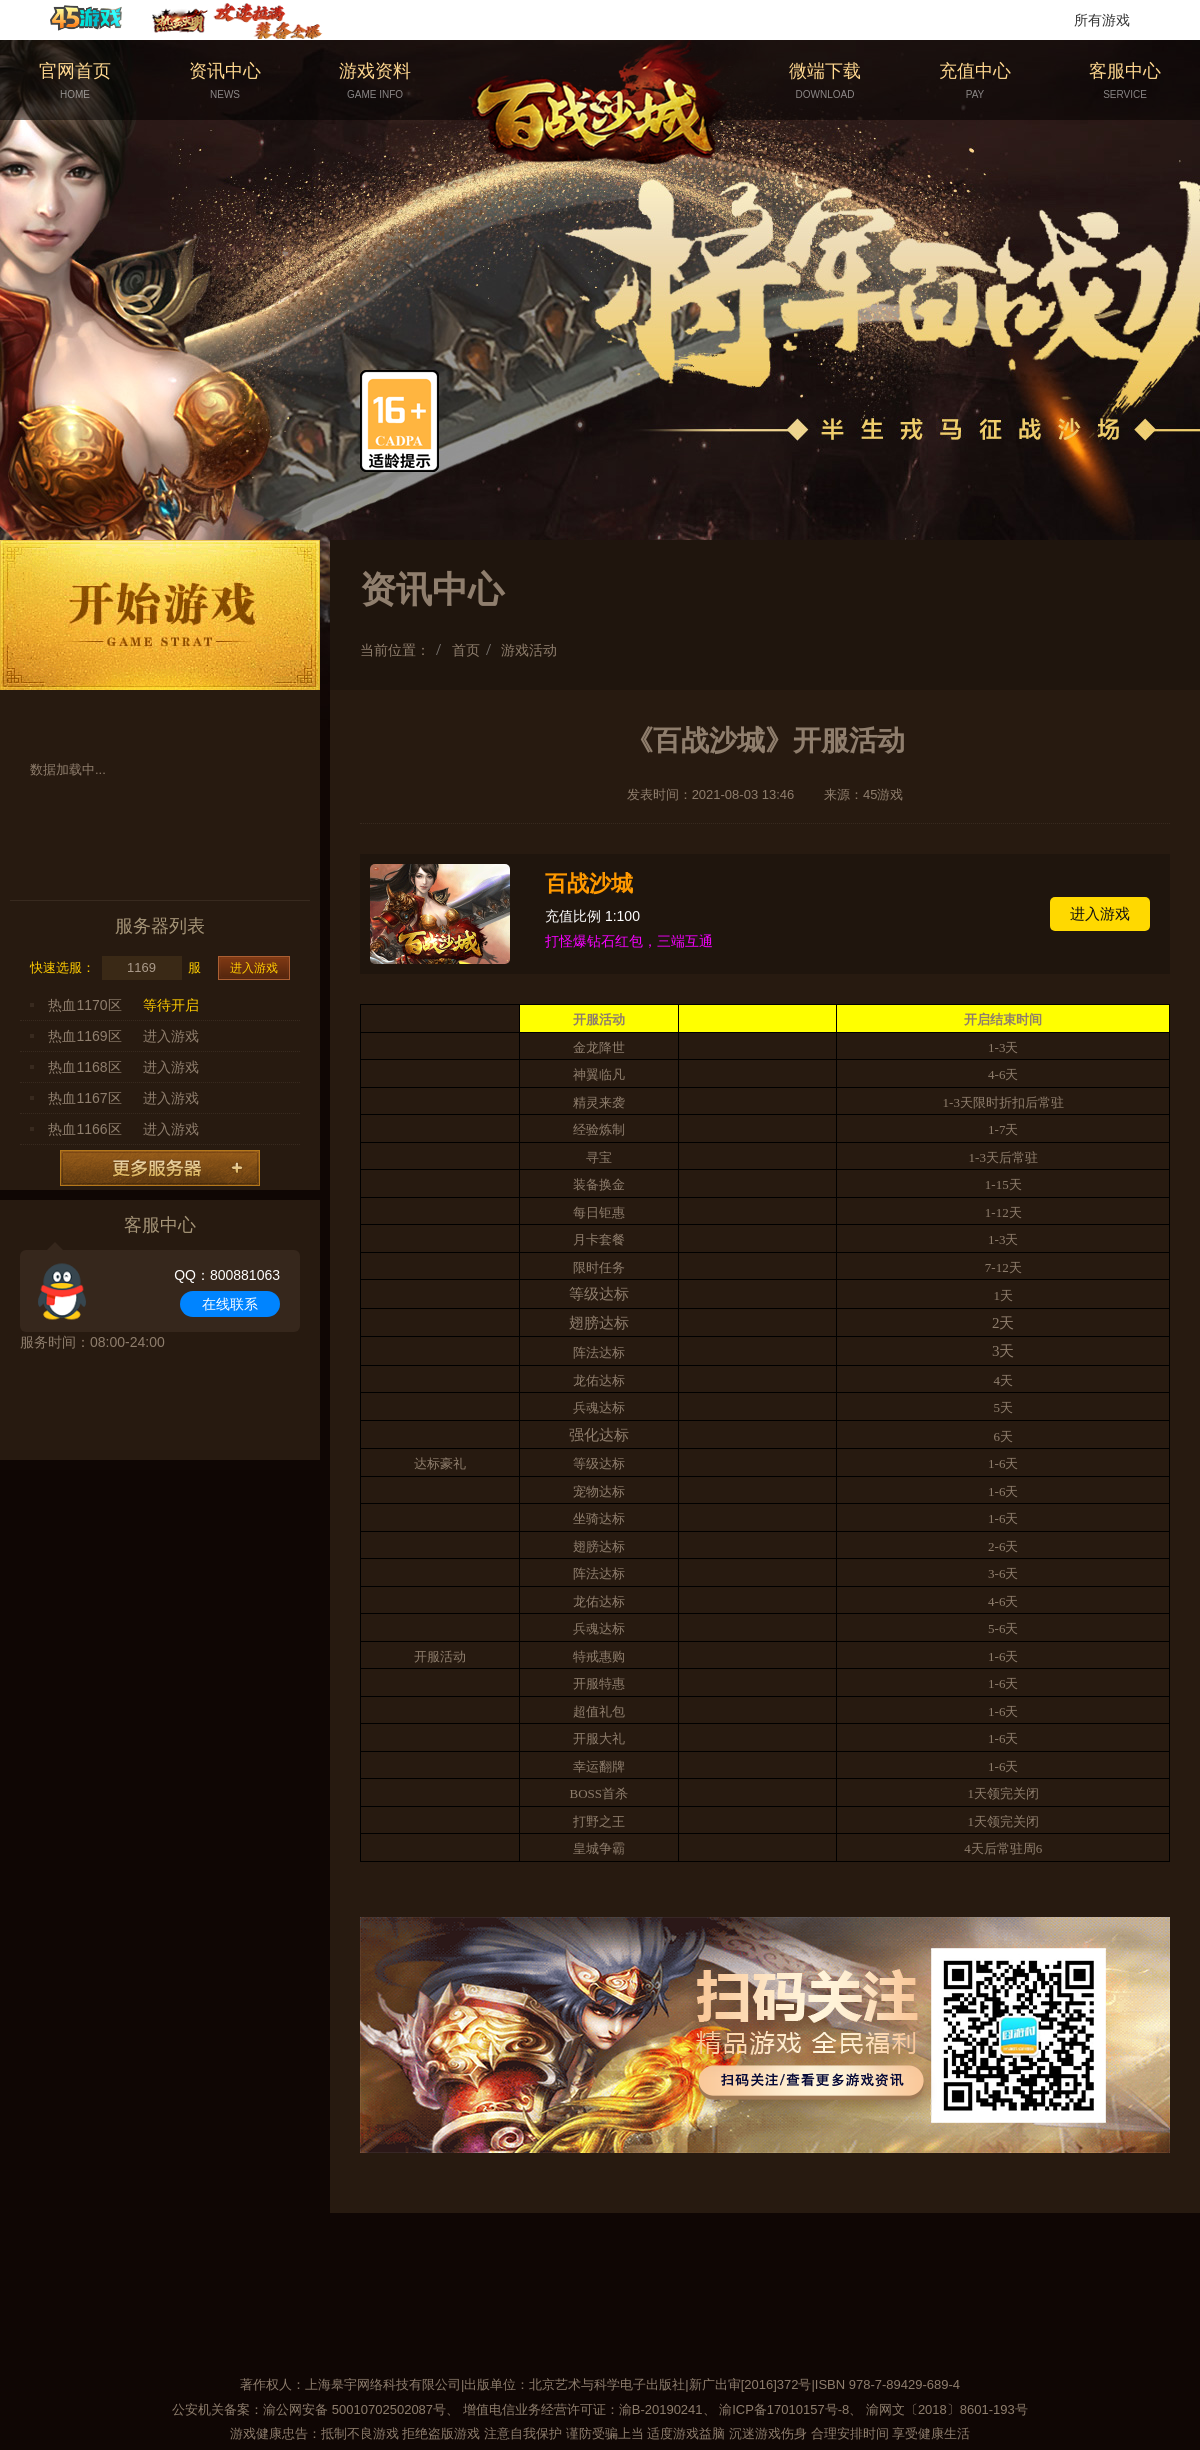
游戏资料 (375, 81)
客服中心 (1125, 81)
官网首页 (75, 81)
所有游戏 (1102, 20)
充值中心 (975, 81)
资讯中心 (225, 81)
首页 (466, 650)
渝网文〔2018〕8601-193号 (947, 2409)
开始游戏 (160, 615)
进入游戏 (254, 968)
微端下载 (825, 81)
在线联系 (230, 1304)
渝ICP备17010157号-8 (784, 2409)
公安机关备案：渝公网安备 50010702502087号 (309, 2409)
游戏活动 (529, 650)
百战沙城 (589, 883)
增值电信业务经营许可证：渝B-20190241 (583, 2409)
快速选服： (62, 967)
